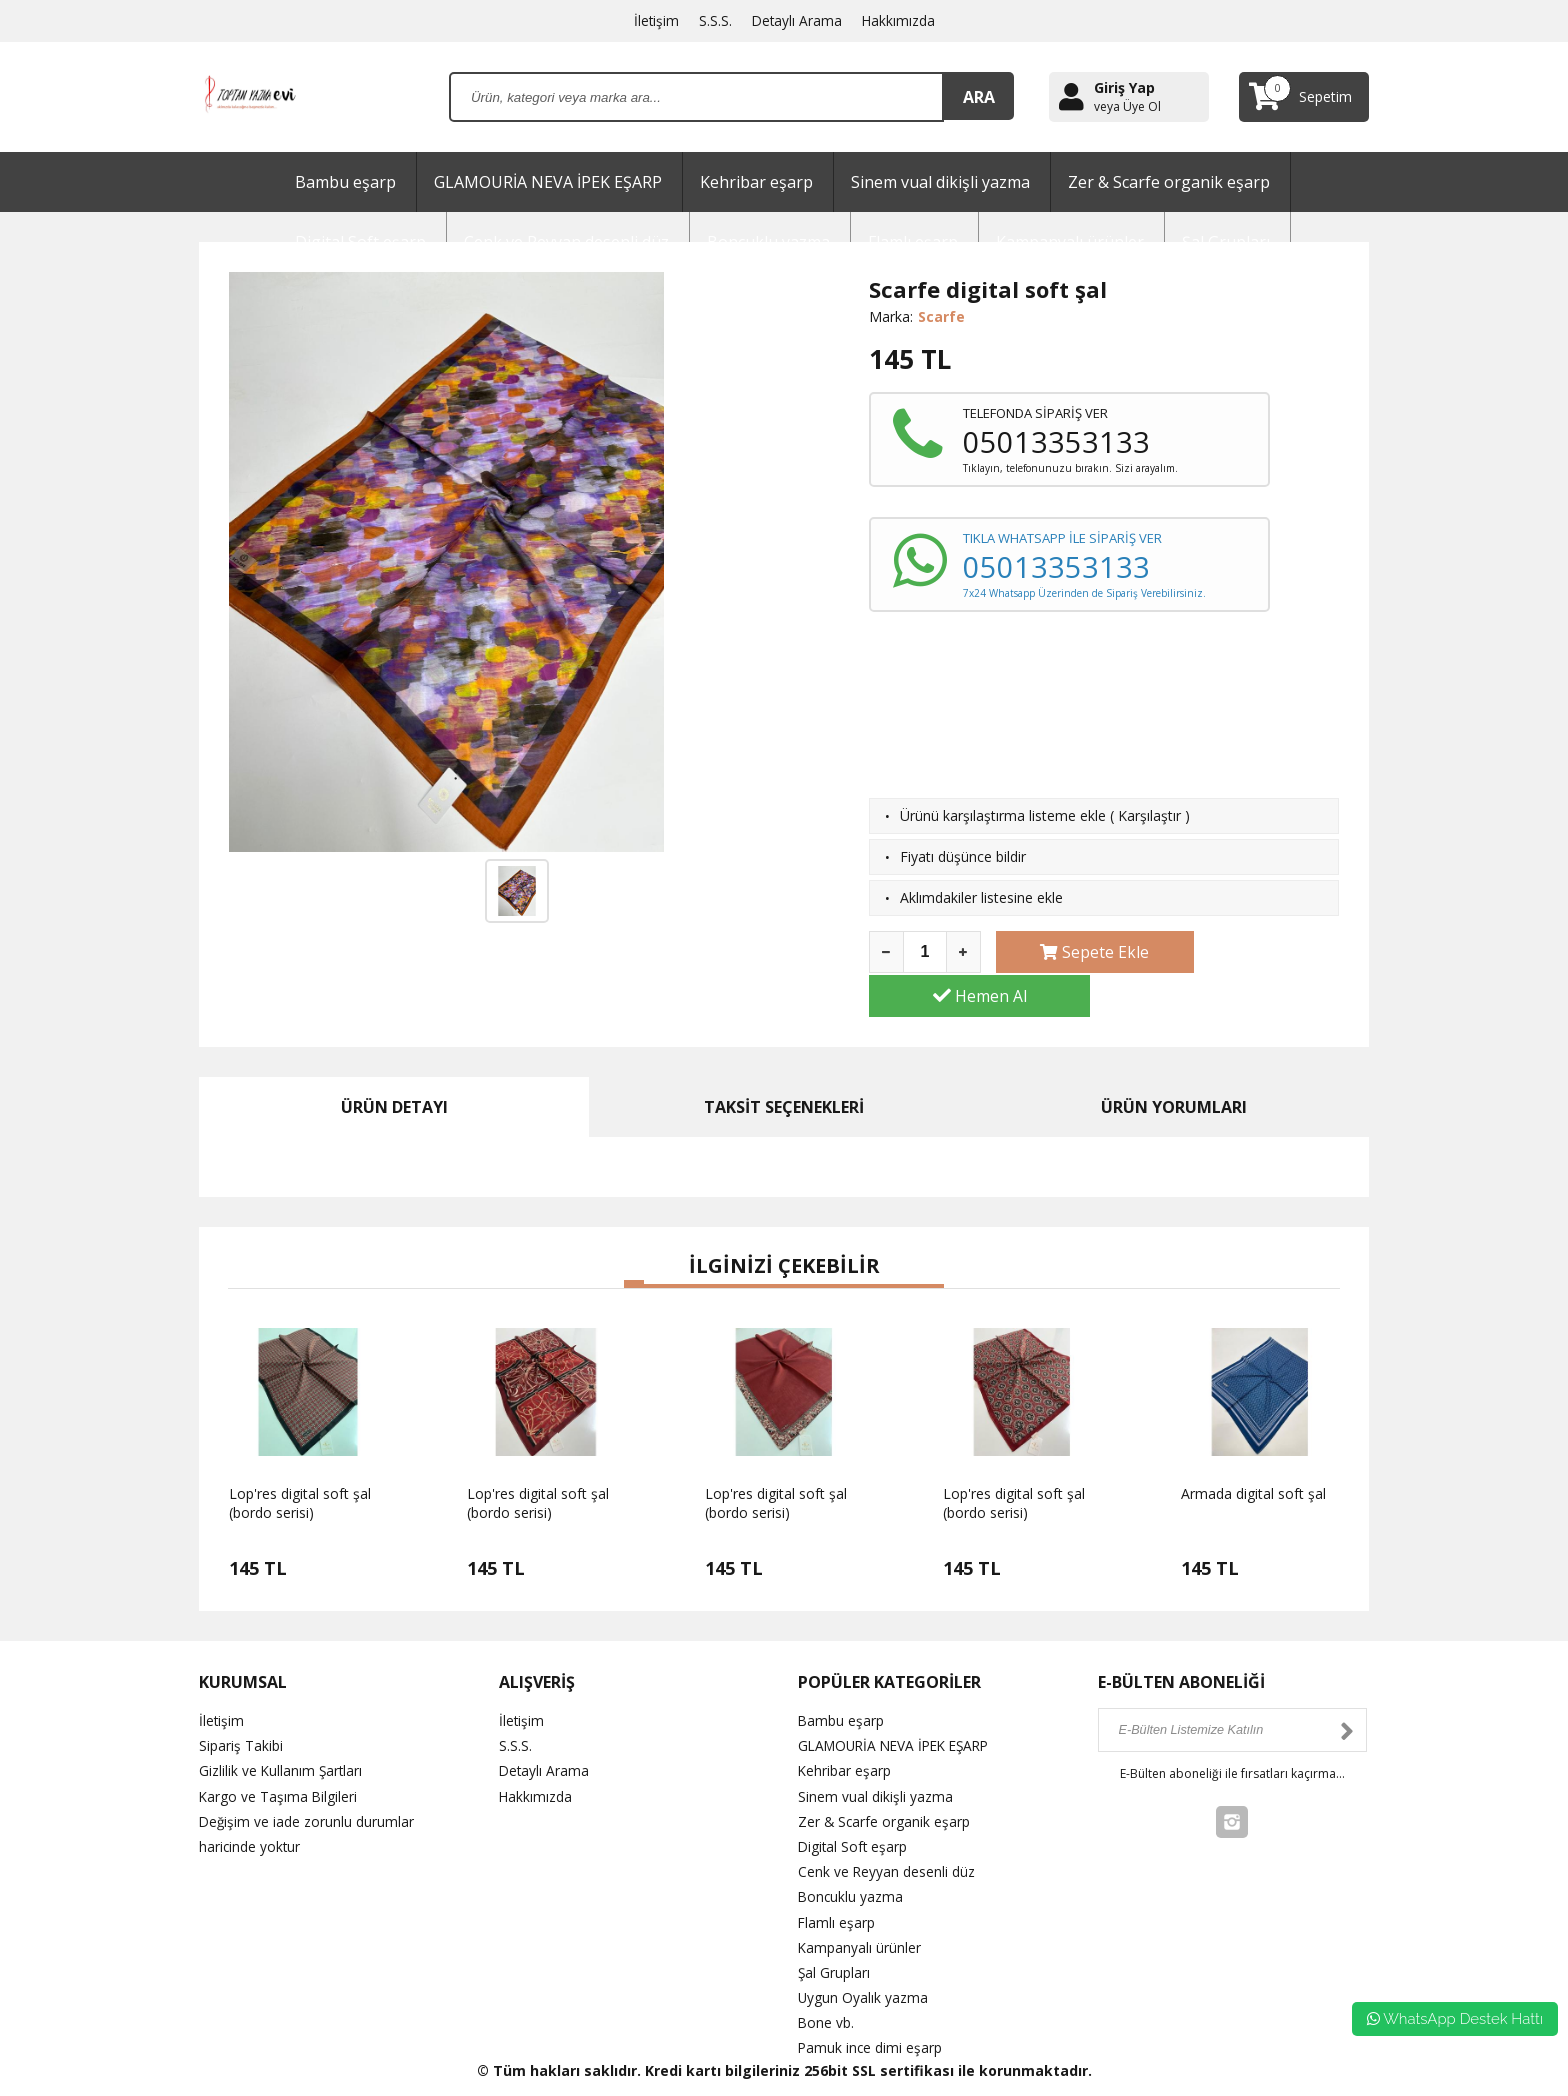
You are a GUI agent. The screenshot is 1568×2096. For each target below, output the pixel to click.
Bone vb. (826, 1978)
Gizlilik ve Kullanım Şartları (282, 1727)
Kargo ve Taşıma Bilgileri (279, 1752)
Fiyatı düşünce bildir (963, 856)
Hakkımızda (900, 20)
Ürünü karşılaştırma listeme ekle (1003, 815)
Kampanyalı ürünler (860, 1903)
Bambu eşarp (345, 182)
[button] (634, 1240)
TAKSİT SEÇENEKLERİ (784, 1063)
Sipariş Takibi (241, 1701)
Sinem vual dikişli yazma (940, 182)
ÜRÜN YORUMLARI (1174, 1063)
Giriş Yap (1124, 87)
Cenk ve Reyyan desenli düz (887, 1827)
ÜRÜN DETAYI (394, 1063)
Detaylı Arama (797, 20)
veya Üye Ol (1127, 107)
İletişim (655, 20)
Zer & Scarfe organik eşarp (1169, 182)
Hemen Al (1257, 952)
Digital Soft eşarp (854, 1802)
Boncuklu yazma (851, 1853)
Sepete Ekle (1078, 952)
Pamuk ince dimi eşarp (871, 2004)
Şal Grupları (834, 1928)
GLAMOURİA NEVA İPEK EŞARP (548, 182)
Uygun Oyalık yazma (863, 1953)
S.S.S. (714, 20)
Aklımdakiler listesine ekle (981, 897)
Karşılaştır (1149, 815)
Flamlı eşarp (837, 1878)
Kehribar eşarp (756, 182)
